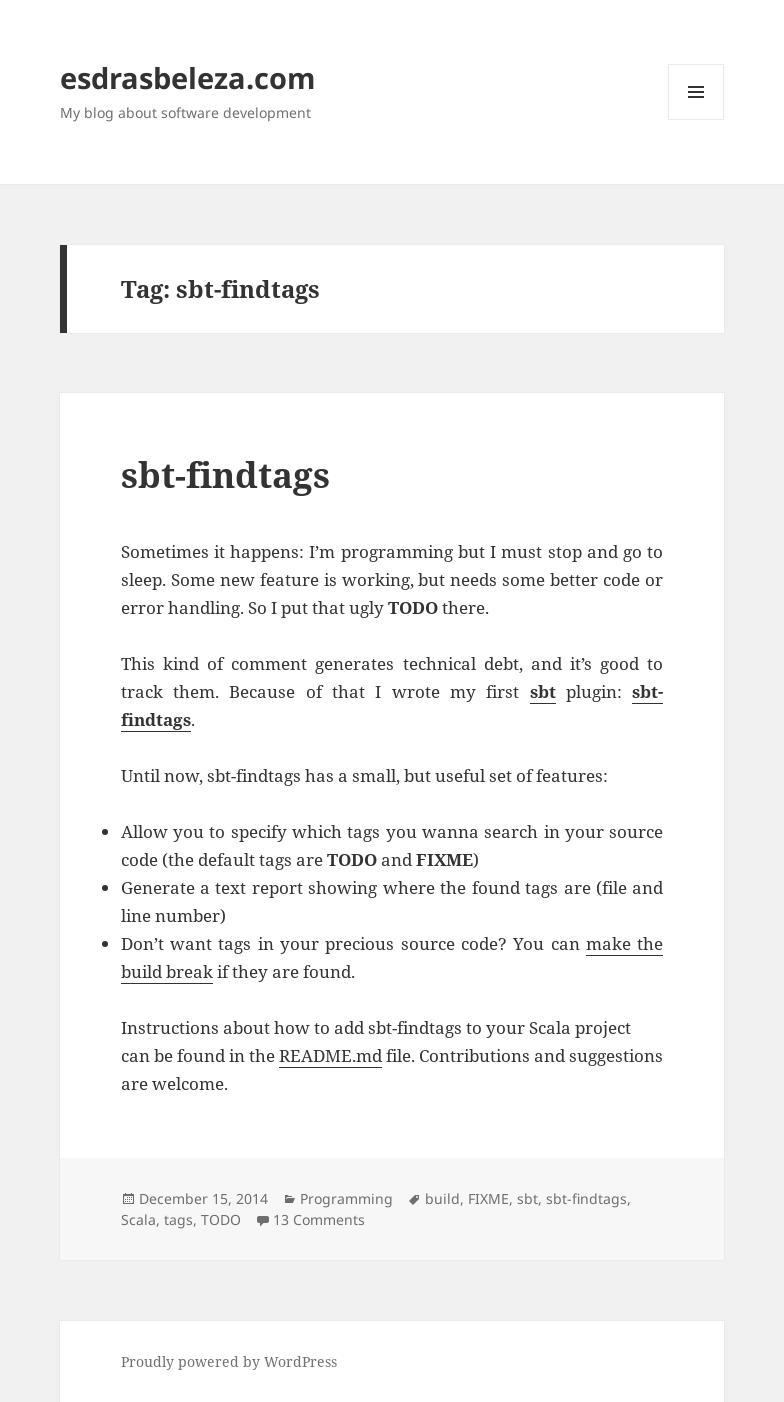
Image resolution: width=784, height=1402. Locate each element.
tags (178, 1219)
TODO (221, 1219)
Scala (138, 1219)
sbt (527, 1198)
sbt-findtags (225, 474)
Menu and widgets (696, 119)
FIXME (488, 1198)
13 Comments (319, 1219)
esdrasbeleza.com (187, 77)
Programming (346, 1198)
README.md (330, 1055)
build (442, 1198)
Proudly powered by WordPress (229, 1361)
